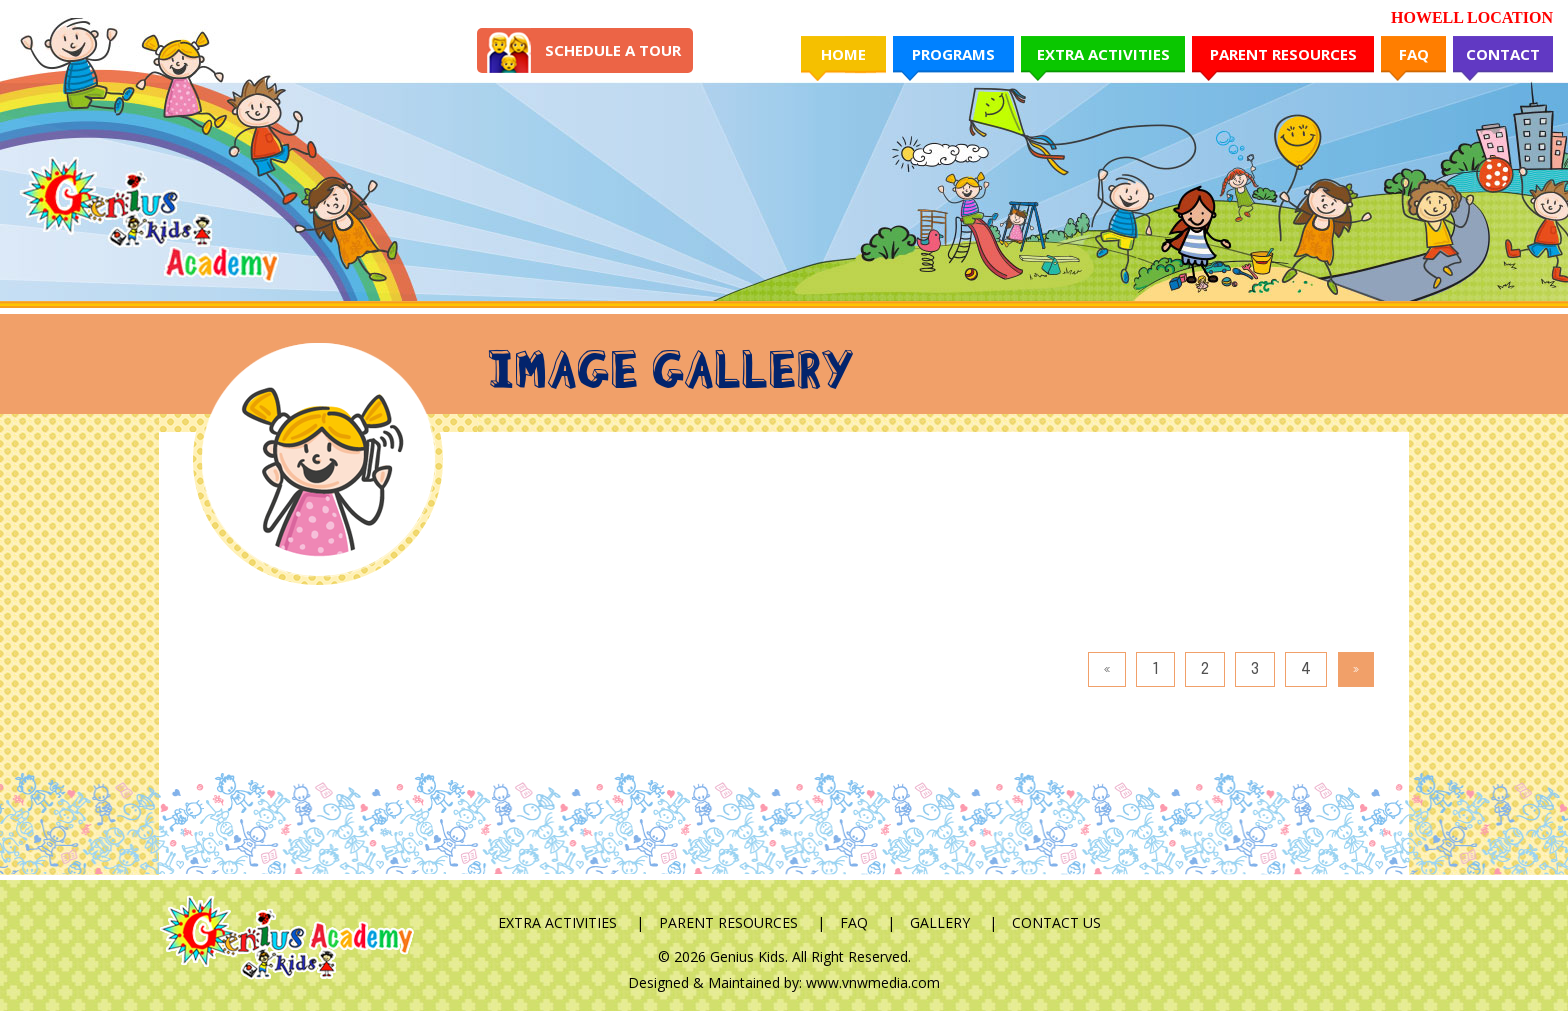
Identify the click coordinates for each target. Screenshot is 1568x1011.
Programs (953, 54)
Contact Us (1056, 922)
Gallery (940, 922)
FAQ (1414, 54)
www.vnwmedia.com (873, 982)
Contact (1503, 54)
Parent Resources (1283, 54)
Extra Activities (1103, 54)
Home (843, 54)
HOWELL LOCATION (1472, 17)
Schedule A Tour (613, 50)
